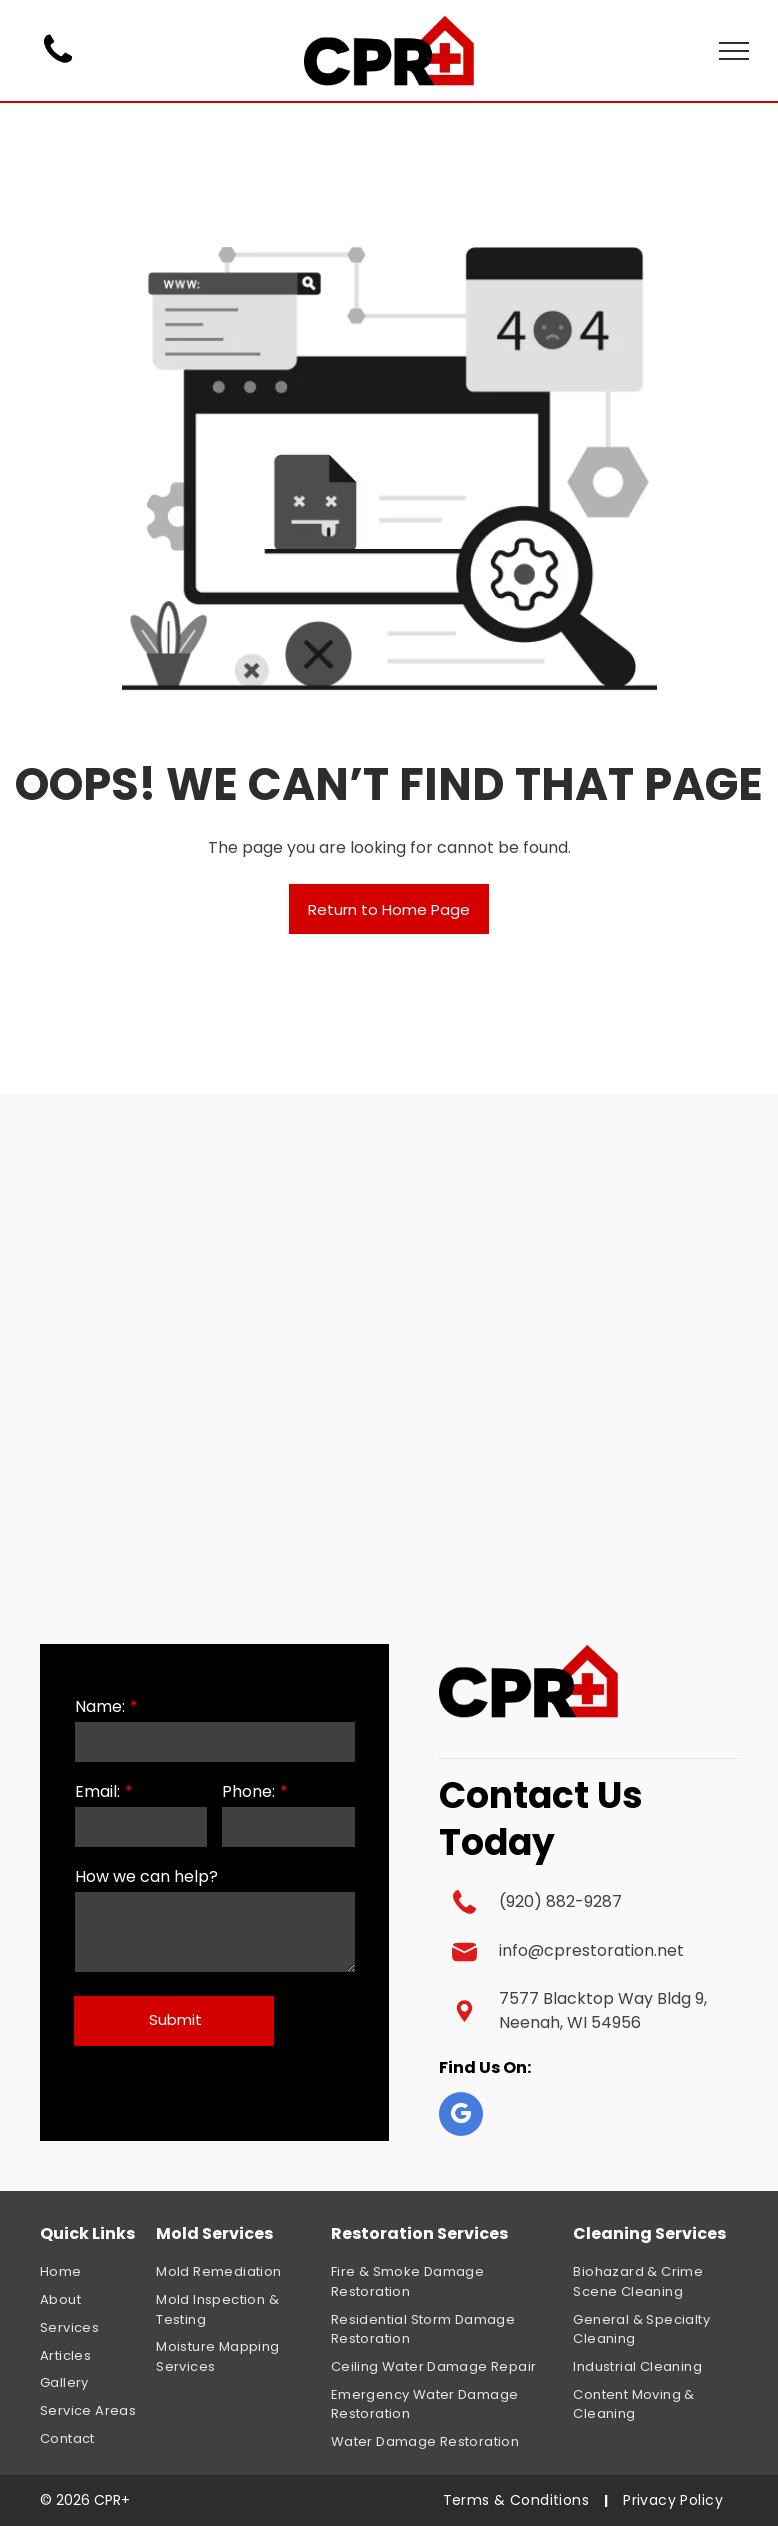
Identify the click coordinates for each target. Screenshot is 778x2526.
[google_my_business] (461, 2116)
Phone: (248, 1791)
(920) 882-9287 (560, 1901)
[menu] (734, 51)
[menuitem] (112, 2272)
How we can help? (146, 1876)
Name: (100, 1706)
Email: (97, 1791)
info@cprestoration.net (591, 1950)
